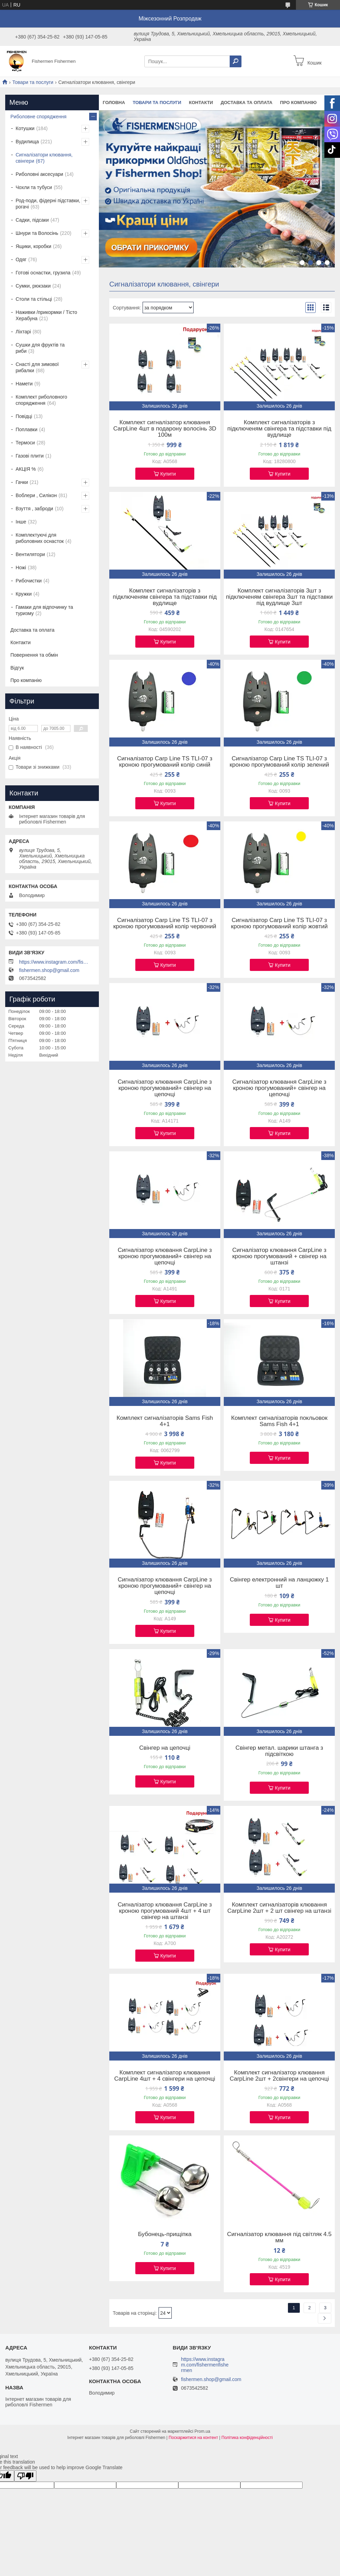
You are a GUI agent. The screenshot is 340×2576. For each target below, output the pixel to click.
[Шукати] (235, 61)
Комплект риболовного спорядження (41, 400)
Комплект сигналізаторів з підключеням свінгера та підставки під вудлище (279, 428)
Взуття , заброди (34, 508)
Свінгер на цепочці (164, 1748)
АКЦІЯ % (26, 469)
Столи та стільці (34, 299)
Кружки (24, 594)
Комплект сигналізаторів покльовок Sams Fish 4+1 (279, 1421)
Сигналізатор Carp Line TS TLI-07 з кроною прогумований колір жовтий (279, 923)
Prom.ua (202, 2431)
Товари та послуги (32, 82)
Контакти (201, 102)
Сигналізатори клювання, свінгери (44, 158)
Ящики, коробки (33, 246)
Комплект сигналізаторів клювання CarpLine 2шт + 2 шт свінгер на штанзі (279, 1908)
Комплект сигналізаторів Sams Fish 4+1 (165, 1421)
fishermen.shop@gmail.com (49, 970)
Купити (168, 474)
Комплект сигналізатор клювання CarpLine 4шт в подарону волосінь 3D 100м (164, 428)
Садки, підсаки (32, 220)
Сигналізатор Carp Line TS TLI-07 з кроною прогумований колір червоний (164, 923)
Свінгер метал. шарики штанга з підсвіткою (279, 1751)
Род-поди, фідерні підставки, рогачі (48, 204)
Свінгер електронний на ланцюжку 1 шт (279, 1583)
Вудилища (27, 141)
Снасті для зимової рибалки (37, 367)
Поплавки (26, 429)
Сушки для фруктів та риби (40, 348)
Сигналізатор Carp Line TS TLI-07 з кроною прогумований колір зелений (279, 762)
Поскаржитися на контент (193, 2437)
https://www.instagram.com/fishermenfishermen (53, 962)
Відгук (17, 668)
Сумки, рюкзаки (33, 286)
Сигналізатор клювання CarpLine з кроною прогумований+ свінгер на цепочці (165, 1088)
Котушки (25, 128)
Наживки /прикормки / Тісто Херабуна (46, 315)
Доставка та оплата (246, 102)
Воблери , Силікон (36, 495)
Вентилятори (30, 554)
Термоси (25, 442)
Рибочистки (29, 580)
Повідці (24, 416)
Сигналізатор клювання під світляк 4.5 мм (279, 2237)
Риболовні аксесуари (39, 174)
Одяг (21, 259)
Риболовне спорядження (38, 116)
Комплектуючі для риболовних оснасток (40, 538)
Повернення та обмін (34, 655)
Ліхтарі (23, 331)
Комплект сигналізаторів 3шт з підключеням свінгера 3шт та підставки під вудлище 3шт (279, 597)
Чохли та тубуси (34, 187)
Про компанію (298, 102)
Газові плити (30, 456)
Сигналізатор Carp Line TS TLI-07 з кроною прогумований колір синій (165, 762)
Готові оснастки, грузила (43, 272)
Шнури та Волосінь (37, 233)
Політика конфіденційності (247, 2437)
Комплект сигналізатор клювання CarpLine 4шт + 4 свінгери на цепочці (164, 2076)
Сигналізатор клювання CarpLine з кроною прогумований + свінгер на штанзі (279, 1256)
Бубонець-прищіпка (165, 2234)
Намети (24, 383)
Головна (114, 102)
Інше (21, 521)
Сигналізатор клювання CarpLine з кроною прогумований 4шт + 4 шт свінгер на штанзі (165, 1911)
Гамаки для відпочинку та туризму (44, 610)
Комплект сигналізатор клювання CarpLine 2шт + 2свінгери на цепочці (279, 2076)
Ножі (21, 567)
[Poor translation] (25, 2476)
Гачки (22, 482)
